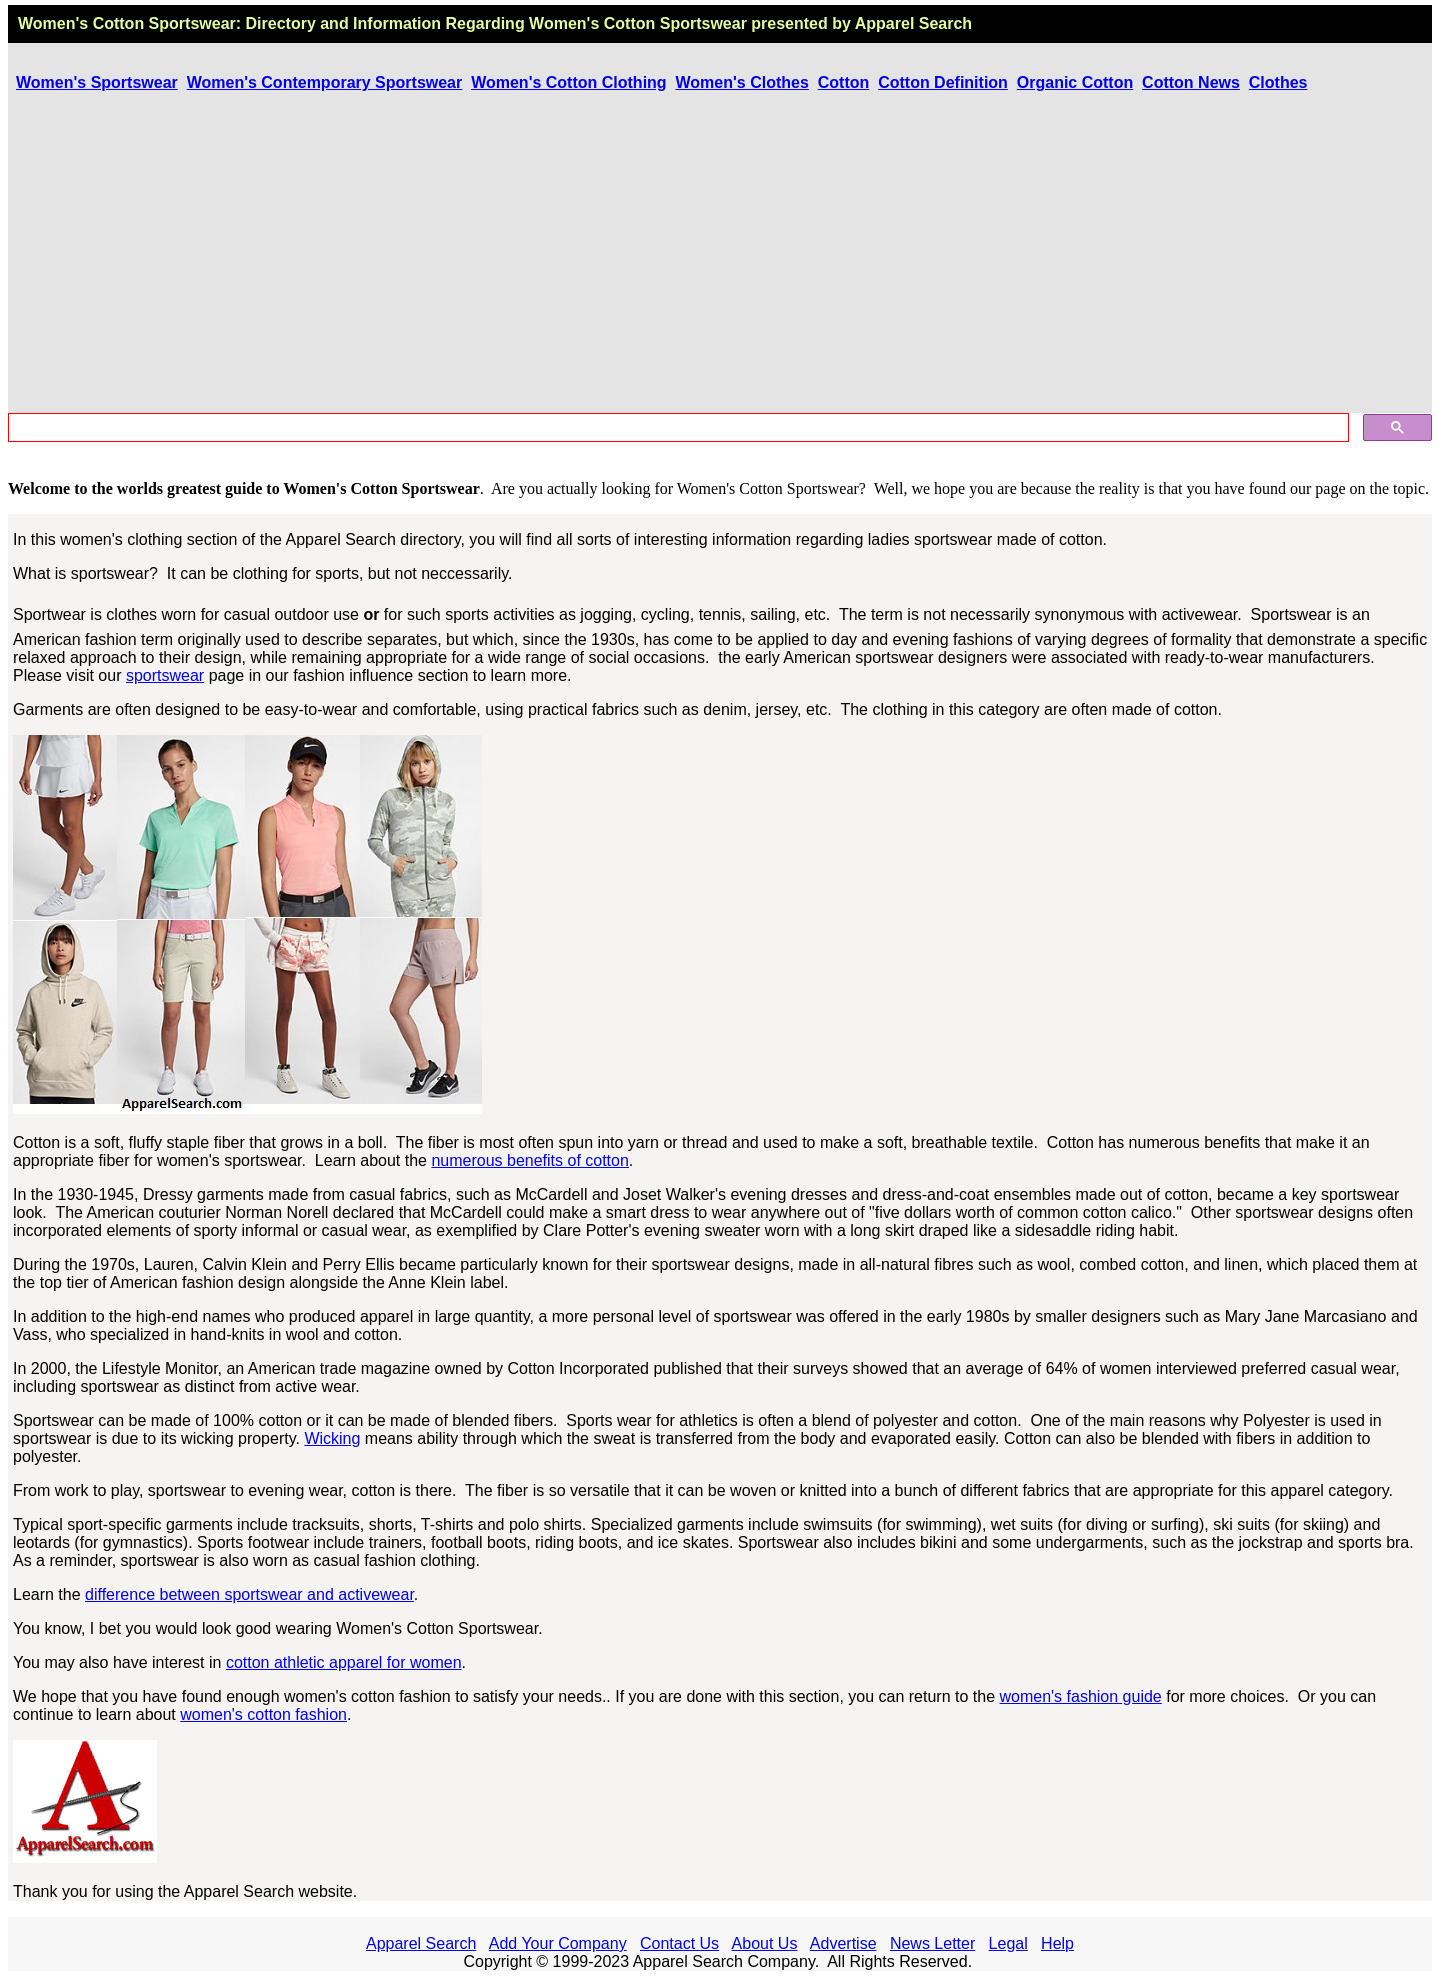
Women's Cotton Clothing (568, 82)
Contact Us (679, 1943)
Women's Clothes (742, 82)
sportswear (165, 675)
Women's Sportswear (97, 82)
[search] (676, 428)
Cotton (844, 82)
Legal (1008, 1943)
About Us (765, 1943)
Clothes (1278, 82)
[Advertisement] (720, 255)
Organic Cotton (1075, 82)
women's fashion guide (1080, 1696)
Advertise (843, 1943)
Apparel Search (913, 23)
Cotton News (1191, 82)
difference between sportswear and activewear (249, 1594)
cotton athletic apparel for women (344, 1662)
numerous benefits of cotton (529, 1160)
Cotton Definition (943, 82)
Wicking (332, 1438)
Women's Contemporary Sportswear (325, 82)
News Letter (932, 1943)
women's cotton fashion (263, 1714)
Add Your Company (558, 1943)
